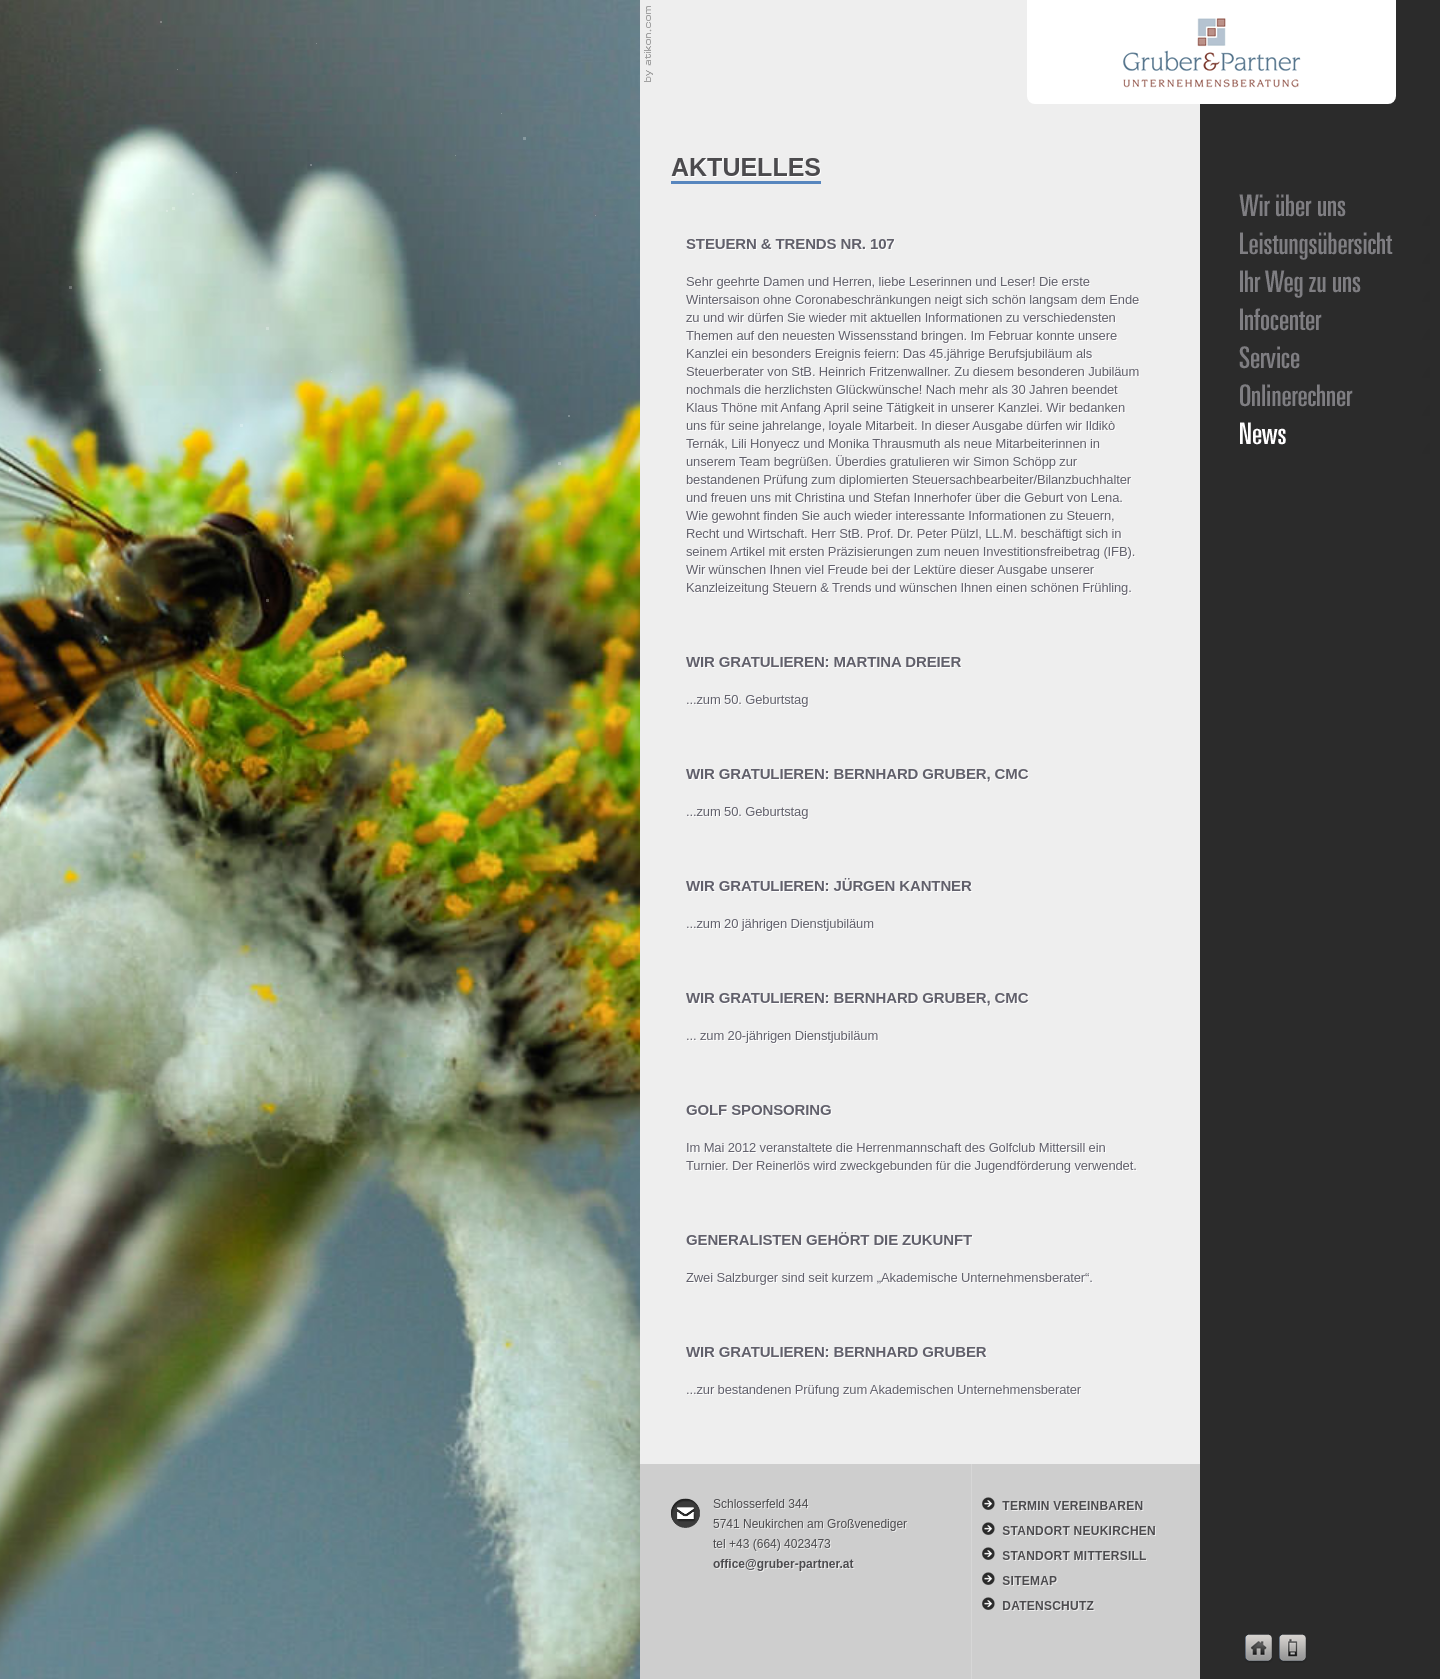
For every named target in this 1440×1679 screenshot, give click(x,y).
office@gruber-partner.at (783, 1564)
